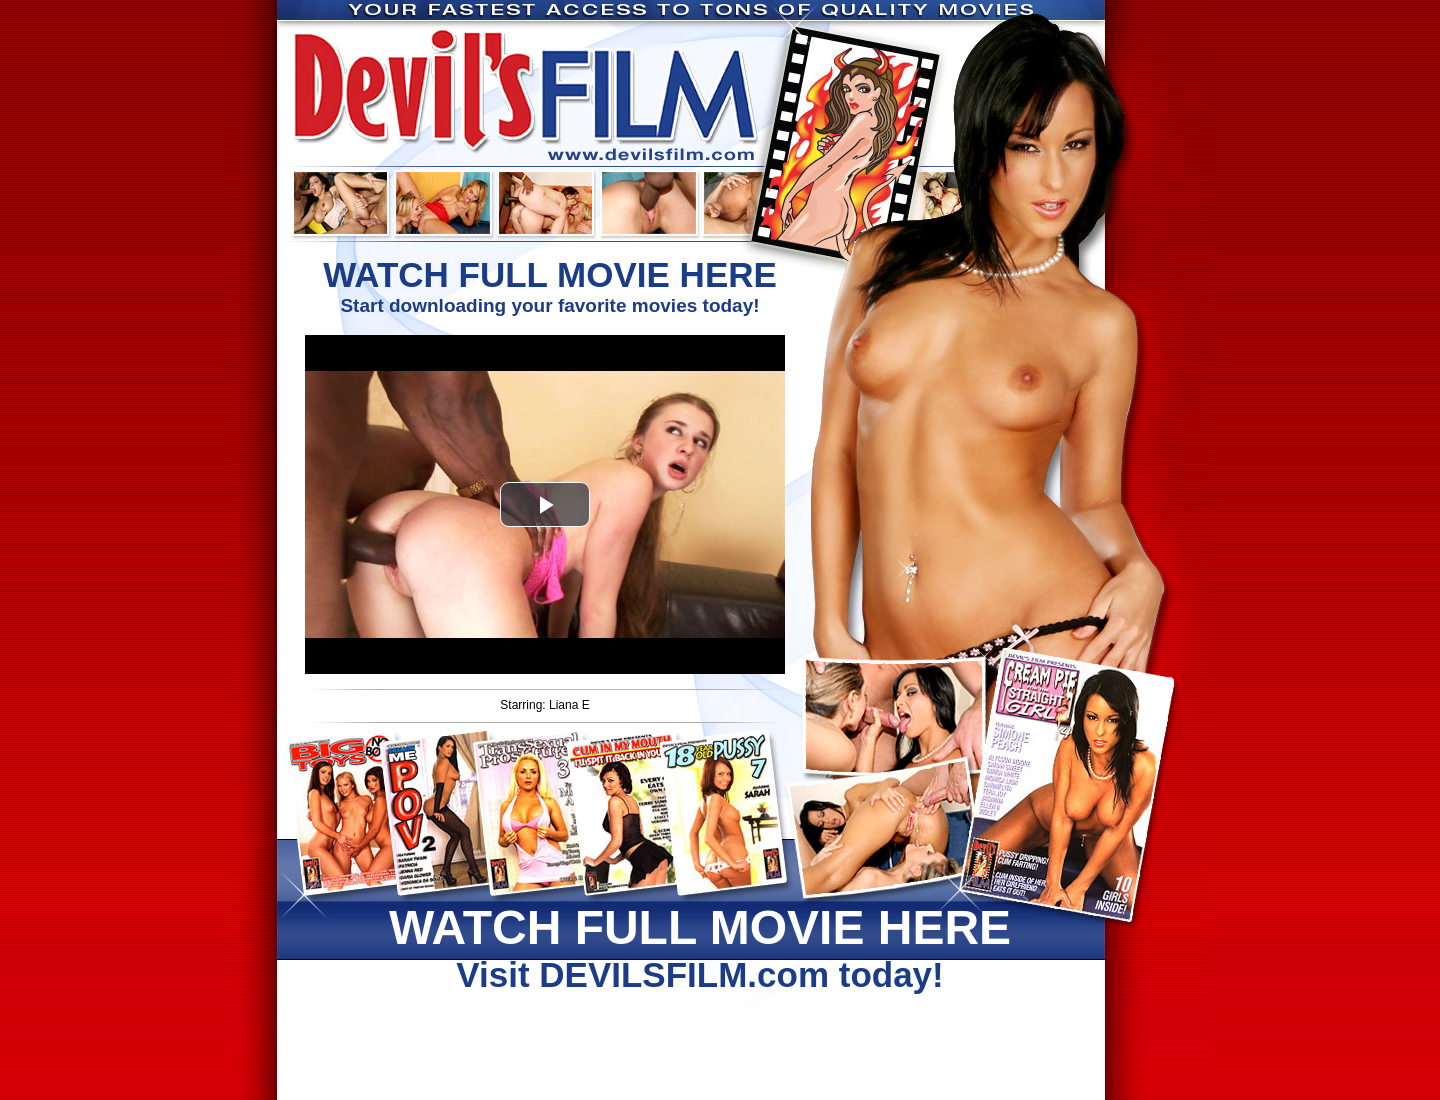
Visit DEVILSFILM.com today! (700, 947)
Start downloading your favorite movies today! (550, 285)
